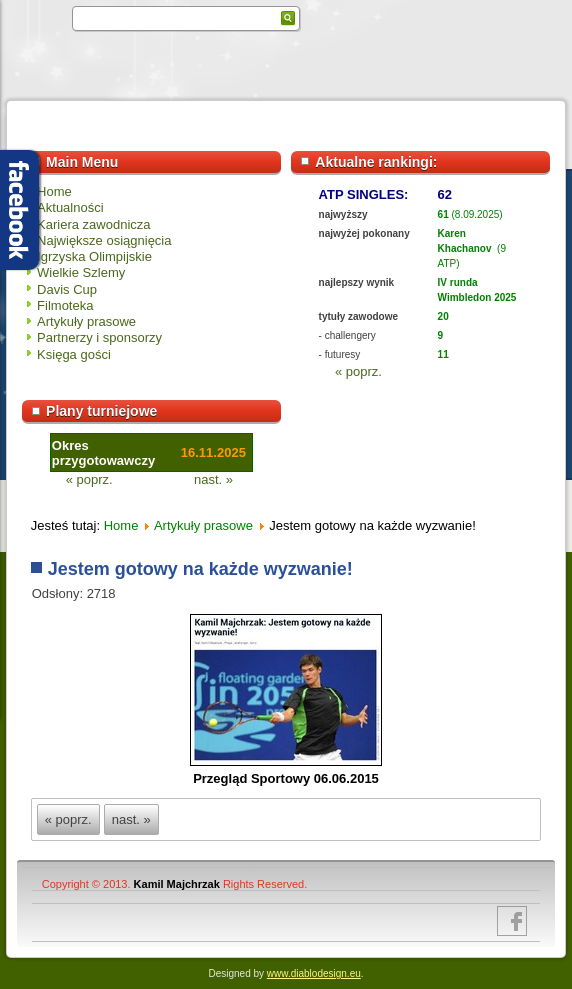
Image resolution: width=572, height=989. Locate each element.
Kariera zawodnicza (93, 224)
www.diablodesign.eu (314, 973)
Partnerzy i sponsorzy (99, 337)
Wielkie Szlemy (81, 272)
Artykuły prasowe (86, 321)
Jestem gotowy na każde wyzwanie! (200, 569)
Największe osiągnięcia (104, 240)
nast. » (213, 479)
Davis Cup (67, 289)
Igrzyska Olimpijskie (94, 256)
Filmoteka (65, 305)
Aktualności (70, 207)
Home (54, 191)
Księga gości (74, 354)
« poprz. (358, 371)
